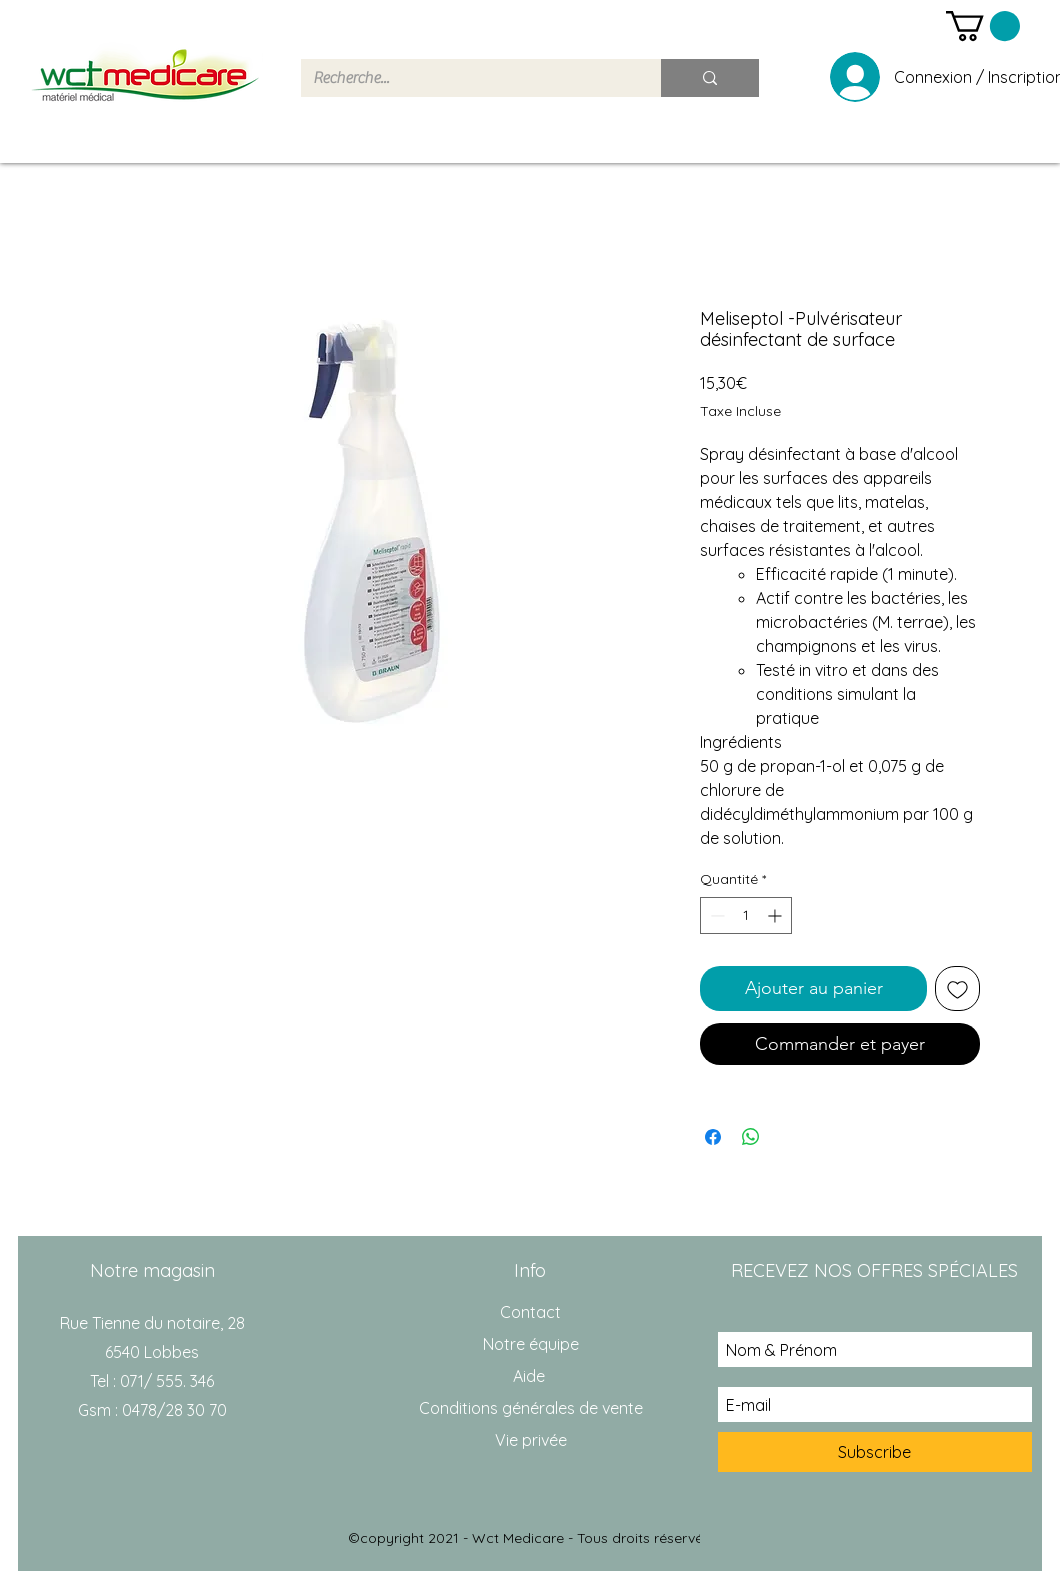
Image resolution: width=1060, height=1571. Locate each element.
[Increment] (776, 915)
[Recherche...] (466, 78)
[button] (983, 26)
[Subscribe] (875, 1452)
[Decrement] (715, 915)
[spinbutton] (746, 915)
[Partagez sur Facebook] (713, 1137)
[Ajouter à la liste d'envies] (957, 988)
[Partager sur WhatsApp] (751, 1137)
